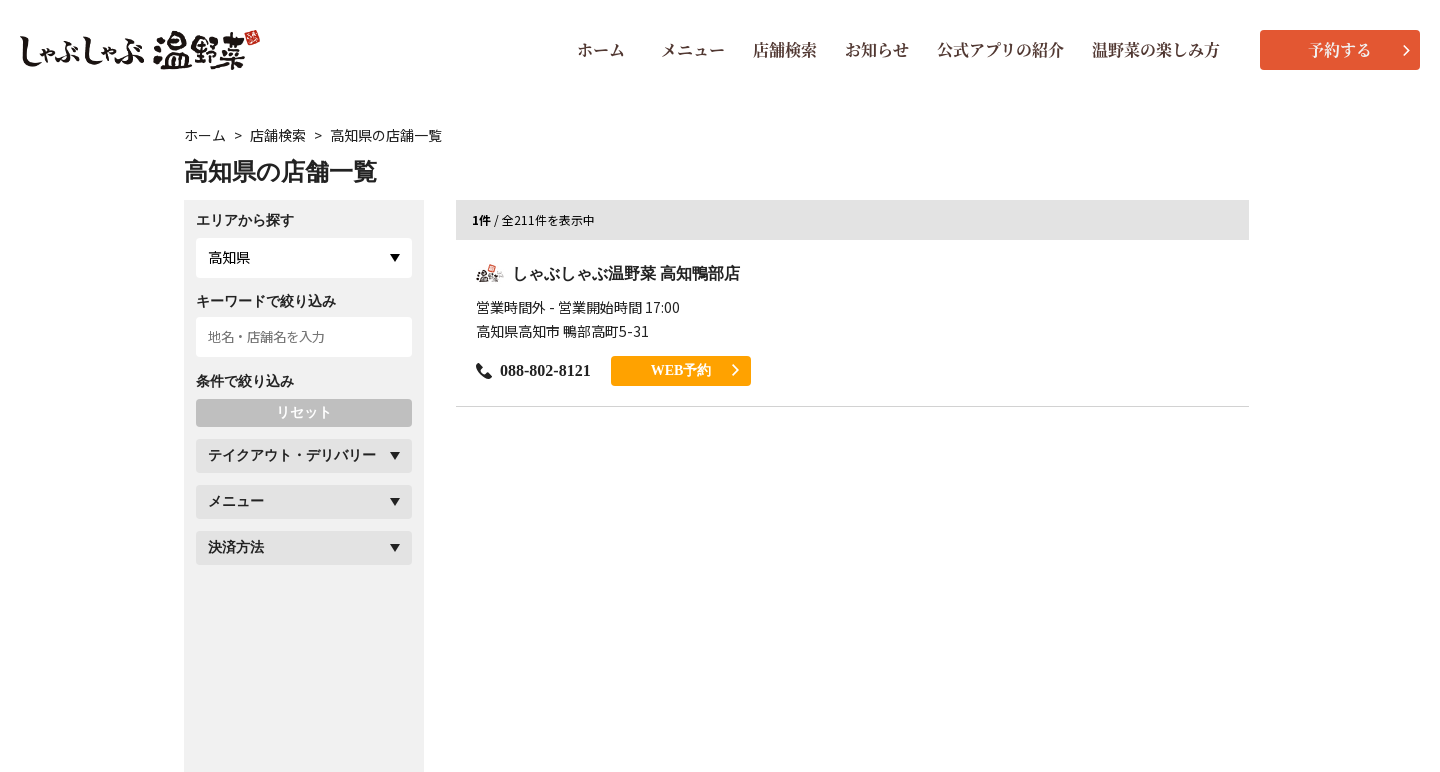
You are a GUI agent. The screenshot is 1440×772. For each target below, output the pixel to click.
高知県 (229, 257)
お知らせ (877, 49)
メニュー (693, 49)
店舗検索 (785, 49)
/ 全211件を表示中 (533, 220)
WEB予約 (695, 370)
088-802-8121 (533, 370)
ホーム (601, 49)
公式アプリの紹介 (1000, 49)
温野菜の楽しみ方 (1156, 49)
